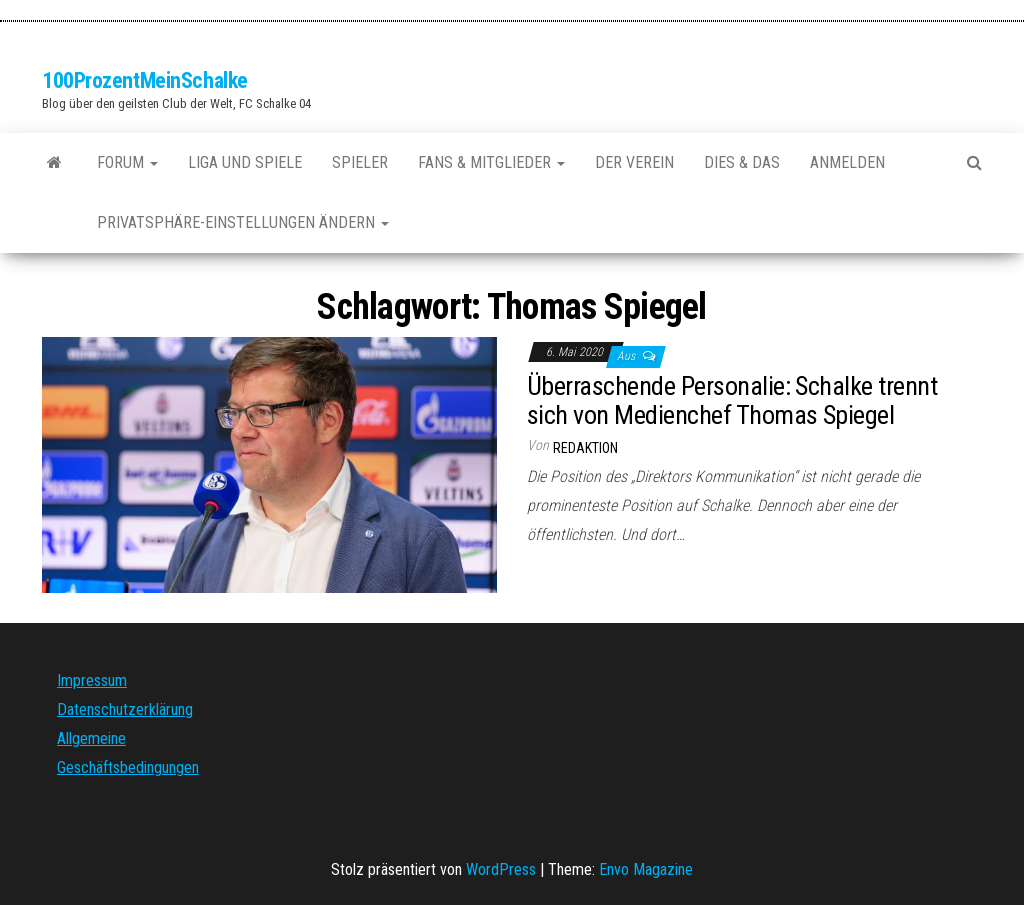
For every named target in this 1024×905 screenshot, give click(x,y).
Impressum (92, 680)
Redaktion (585, 448)
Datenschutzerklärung (125, 709)
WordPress (501, 869)
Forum (127, 162)
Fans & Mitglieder (491, 162)
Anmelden (847, 162)
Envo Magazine (646, 869)
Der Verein (634, 162)
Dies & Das (742, 162)
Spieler (360, 162)
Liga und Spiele (245, 162)
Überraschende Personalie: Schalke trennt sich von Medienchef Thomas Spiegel (732, 400)
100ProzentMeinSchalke (145, 80)
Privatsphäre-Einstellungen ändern (243, 222)
